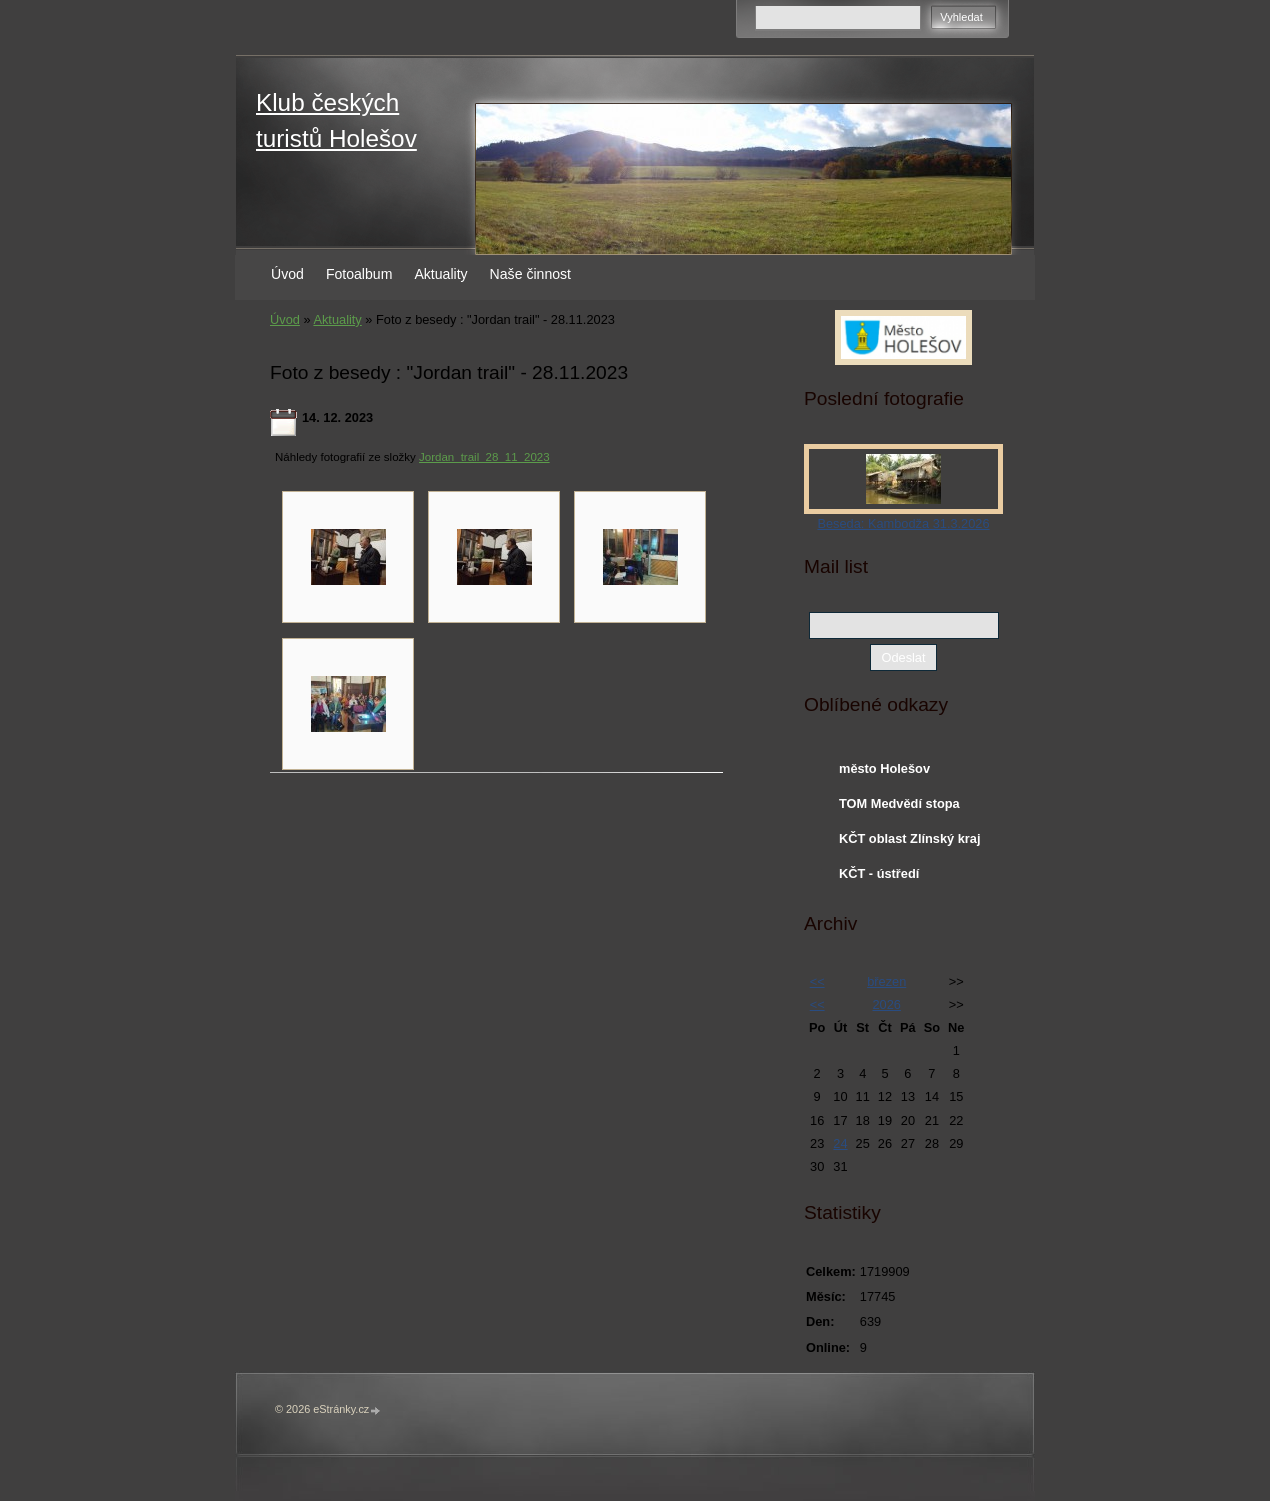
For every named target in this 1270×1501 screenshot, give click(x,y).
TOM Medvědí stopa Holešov (899, 808)
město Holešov (884, 768)
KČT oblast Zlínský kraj (910, 838)
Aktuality (440, 274)
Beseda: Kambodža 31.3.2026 (903, 523)
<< (817, 981)
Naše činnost (530, 274)
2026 (886, 1004)
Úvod (287, 274)
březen (886, 981)
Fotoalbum (359, 274)
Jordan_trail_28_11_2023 (484, 457)
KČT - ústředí (879, 873)
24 (840, 1143)
